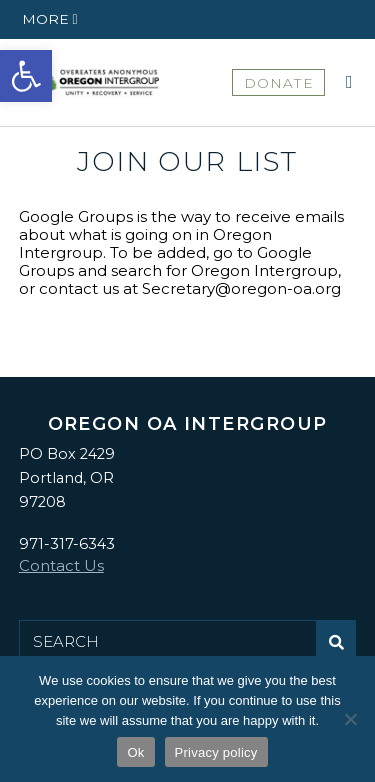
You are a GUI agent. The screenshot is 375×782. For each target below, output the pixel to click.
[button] (26, 76)
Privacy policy (216, 752)
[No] (350, 719)
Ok (135, 752)
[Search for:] (168, 642)
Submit (341, 649)
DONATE (278, 83)
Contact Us (61, 565)
